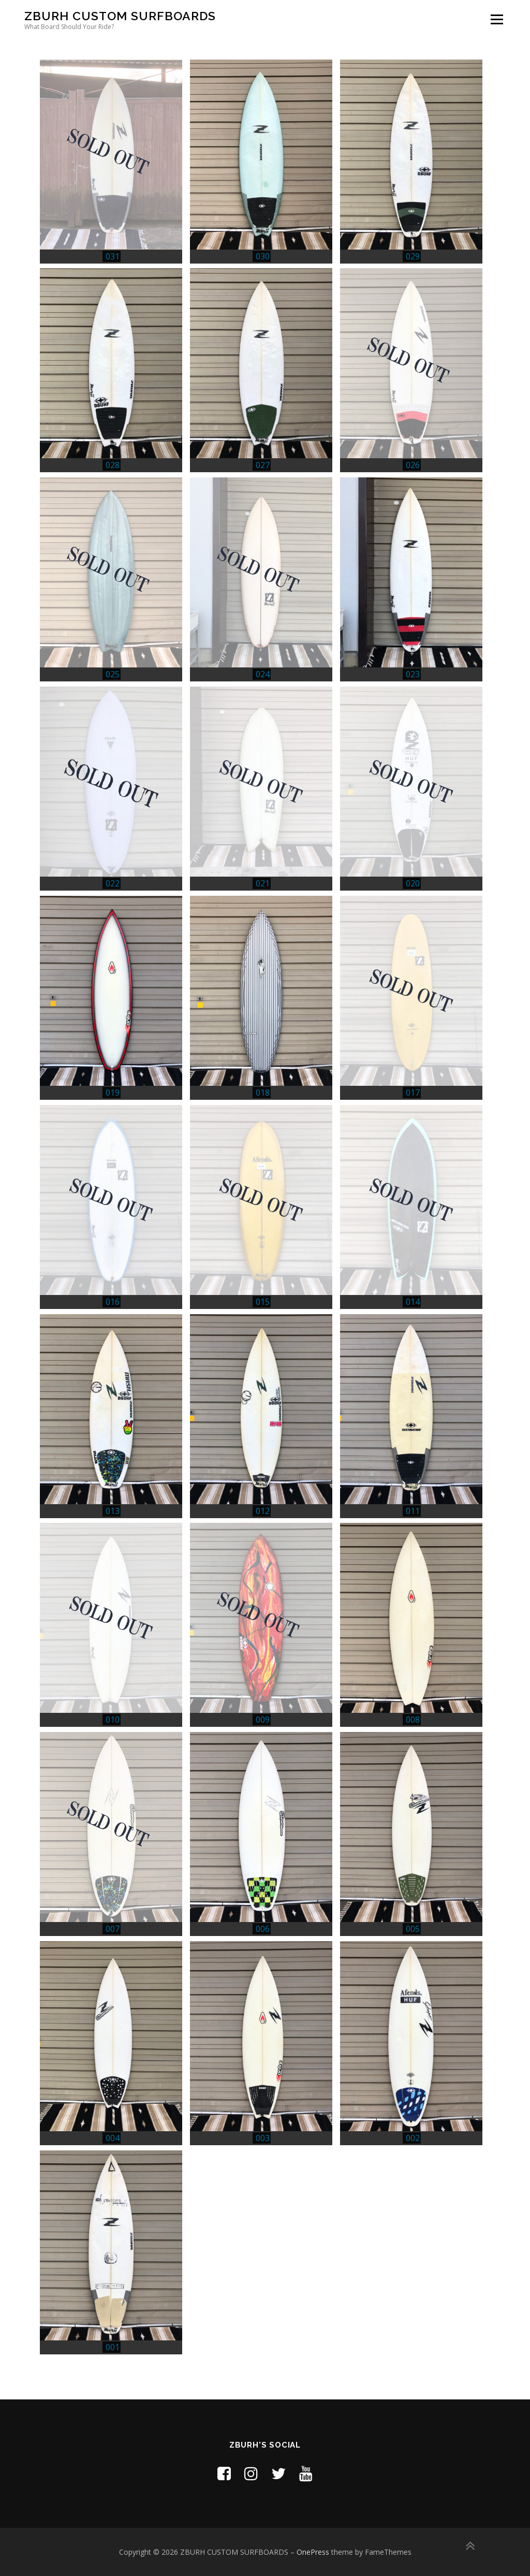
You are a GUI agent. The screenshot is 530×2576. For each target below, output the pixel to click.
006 (263, 1928)
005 (413, 1928)
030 (263, 256)
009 (263, 1719)
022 (113, 883)
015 (263, 1301)
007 (113, 1928)
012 (263, 1511)
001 (113, 2347)
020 (413, 883)
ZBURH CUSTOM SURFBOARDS (120, 16)
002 (413, 2138)
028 (113, 465)
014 (413, 1301)
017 (413, 1092)
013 (113, 1511)
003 (263, 2138)
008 (413, 1719)
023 (413, 674)
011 (413, 1511)
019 (113, 1092)
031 (113, 256)
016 (113, 1301)
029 (413, 256)
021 (263, 883)
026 (413, 465)
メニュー (497, 19)
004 (113, 2138)
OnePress (313, 2552)
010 (113, 1719)
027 (263, 465)
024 (263, 674)
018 (263, 1092)
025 (113, 674)
